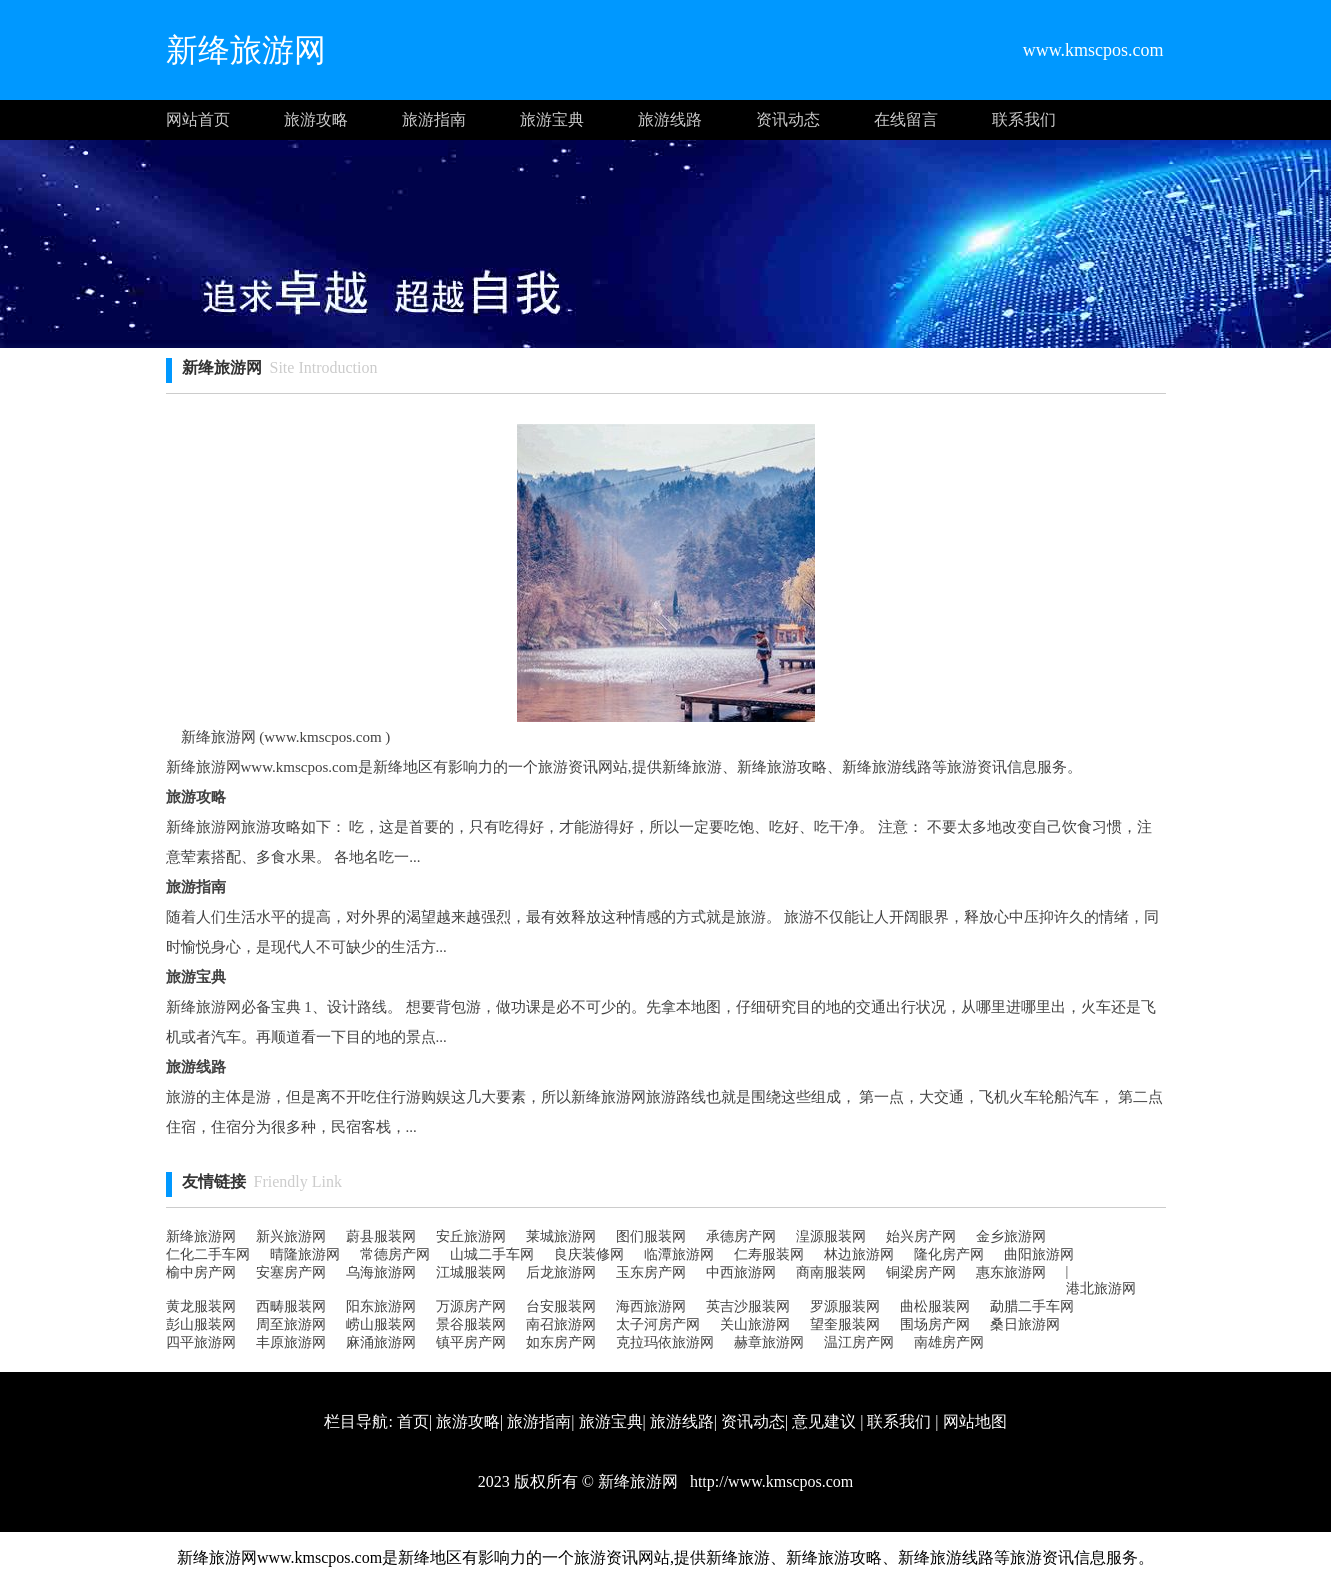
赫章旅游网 (769, 1342)
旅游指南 (434, 119)
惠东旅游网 (1011, 1272)
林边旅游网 (859, 1254)
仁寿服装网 (769, 1254)
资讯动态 (788, 119)
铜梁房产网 (921, 1272)
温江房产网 (859, 1342)
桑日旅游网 (1025, 1324)
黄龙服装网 (201, 1306)
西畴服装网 (291, 1306)
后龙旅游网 (561, 1272)
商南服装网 (831, 1272)
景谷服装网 (471, 1324)
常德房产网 (395, 1254)
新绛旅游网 (201, 1236)
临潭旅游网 (679, 1254)
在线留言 (906, 119)
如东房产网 (561, 1342)
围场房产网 (935, 1324)
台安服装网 (561, 1306)
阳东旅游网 (381, 1306)
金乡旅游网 (1011, 1236)
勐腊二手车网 (1032, 1306)
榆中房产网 (201, 1272)
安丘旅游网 (471, 1236)
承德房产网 (741, 1236)
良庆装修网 (589, 1254)
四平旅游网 (201, 1342)
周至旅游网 (291, 1324)
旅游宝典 (552, 119)
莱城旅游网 (561, 1236)
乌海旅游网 (381, 1272)
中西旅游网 (741, 1272)
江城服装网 (471, 1272)
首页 (413, 1421)
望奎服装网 (845, 1324)
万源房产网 (471, 1306)
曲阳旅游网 (1039, 1254)
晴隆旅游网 (305, 1254)
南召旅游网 (561, 1324)
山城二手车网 (492, 1254)
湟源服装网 (831, 1236)
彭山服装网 (201, 1324)
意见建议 (824, 1421)
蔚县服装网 (381, 1236)
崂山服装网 (381, 1324)
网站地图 (975, 1421)
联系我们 (1024, 119)
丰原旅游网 (291, 1342)
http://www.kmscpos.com (769, 1481)
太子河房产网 (658, 1324)
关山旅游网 (755, 1324)
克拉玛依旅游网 (665, 1342)
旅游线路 (670, 119)
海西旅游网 (651, 1306)
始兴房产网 (921, 1236)
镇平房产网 (471, 1342)
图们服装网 (651, 1236)
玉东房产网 (651, 1272)
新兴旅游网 (291, 1236)
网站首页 (198, 119)
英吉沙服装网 (748, 1306)
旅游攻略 (316, 119)
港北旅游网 (1101, 1288)
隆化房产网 (949, 1254)
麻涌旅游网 (381, 1342)
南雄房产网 (949, 1342)
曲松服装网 (935, 1306)
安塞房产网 (291, 1272)
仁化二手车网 (208, 1254)
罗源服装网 (845, 1306)
